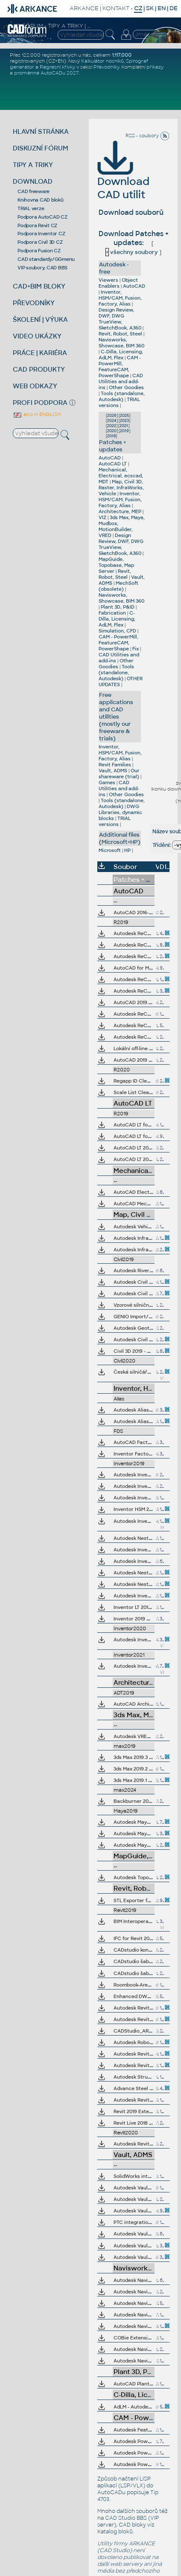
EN (162, 8)
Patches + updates (112, 446)
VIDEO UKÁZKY (37, 336)
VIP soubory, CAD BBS (42, 268)
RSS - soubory (147, 136)
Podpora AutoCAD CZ (42, 217)
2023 (124, 420)
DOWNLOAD (33, 181)
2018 (111, 436)
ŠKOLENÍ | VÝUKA (40, 319)
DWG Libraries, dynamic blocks (120, 812)
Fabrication (112, 613)
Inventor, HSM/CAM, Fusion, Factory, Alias (120, 298)
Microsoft (110, 850)
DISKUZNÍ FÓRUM (40, 148)
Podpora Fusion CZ (39, 251)
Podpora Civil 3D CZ (40, 242)
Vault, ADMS (113, 771)
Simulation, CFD (117, 631)
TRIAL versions (115, 821)
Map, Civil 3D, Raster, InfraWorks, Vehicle (121, 488)
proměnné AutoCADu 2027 (46, 73)
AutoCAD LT (113, 464)
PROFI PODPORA (40, 403)
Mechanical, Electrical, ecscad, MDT (121, 476)
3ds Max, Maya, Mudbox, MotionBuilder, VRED (122, 526)
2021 (124, 425)
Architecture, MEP (120, 511)
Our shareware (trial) (119, 774)
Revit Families (115, 765)
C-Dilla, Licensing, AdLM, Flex (121, 355)
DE (173, 8)
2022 (111, 425)
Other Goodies (126, 387)
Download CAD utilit (123, 175)
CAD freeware (34, 191)
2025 (124, 415)
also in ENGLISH (37, 414)
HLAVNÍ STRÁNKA (41, 131)
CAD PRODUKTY (39, 369)
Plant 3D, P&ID (117, 607)
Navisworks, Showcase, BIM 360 (121, 343)
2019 (124, 430)
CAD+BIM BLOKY (39, 286)
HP (127, 850)
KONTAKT (115, 8)
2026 (112, 415)
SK (150, 8)
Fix (135, 649)
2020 (112, 430)
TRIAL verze (31, 208)
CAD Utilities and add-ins (121, 381)
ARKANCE (84, 8)
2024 (112, 420)
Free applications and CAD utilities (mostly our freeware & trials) (116, 716)
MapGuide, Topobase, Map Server (116, 565)
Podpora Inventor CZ (41, 234)
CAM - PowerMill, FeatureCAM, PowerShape (120, 366)
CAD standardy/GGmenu (46, 259)
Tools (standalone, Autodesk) (122, 396)
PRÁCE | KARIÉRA (40, 353)
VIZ (102, 517)
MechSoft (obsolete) (118, 586)
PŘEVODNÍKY (34, 303)
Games (107, 783)
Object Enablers (118, 283)
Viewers (108, 280)
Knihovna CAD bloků (41, 200)
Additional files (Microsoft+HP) (119, 838)
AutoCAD (134, 286)
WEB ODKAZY (35, 386)
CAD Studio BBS (126, 2518)
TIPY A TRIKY (33, 165)
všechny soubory (131, 252)
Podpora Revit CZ (37, 225)
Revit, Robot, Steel (120, 334)
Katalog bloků (115, 2531)
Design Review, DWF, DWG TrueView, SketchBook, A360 (120, 319)
